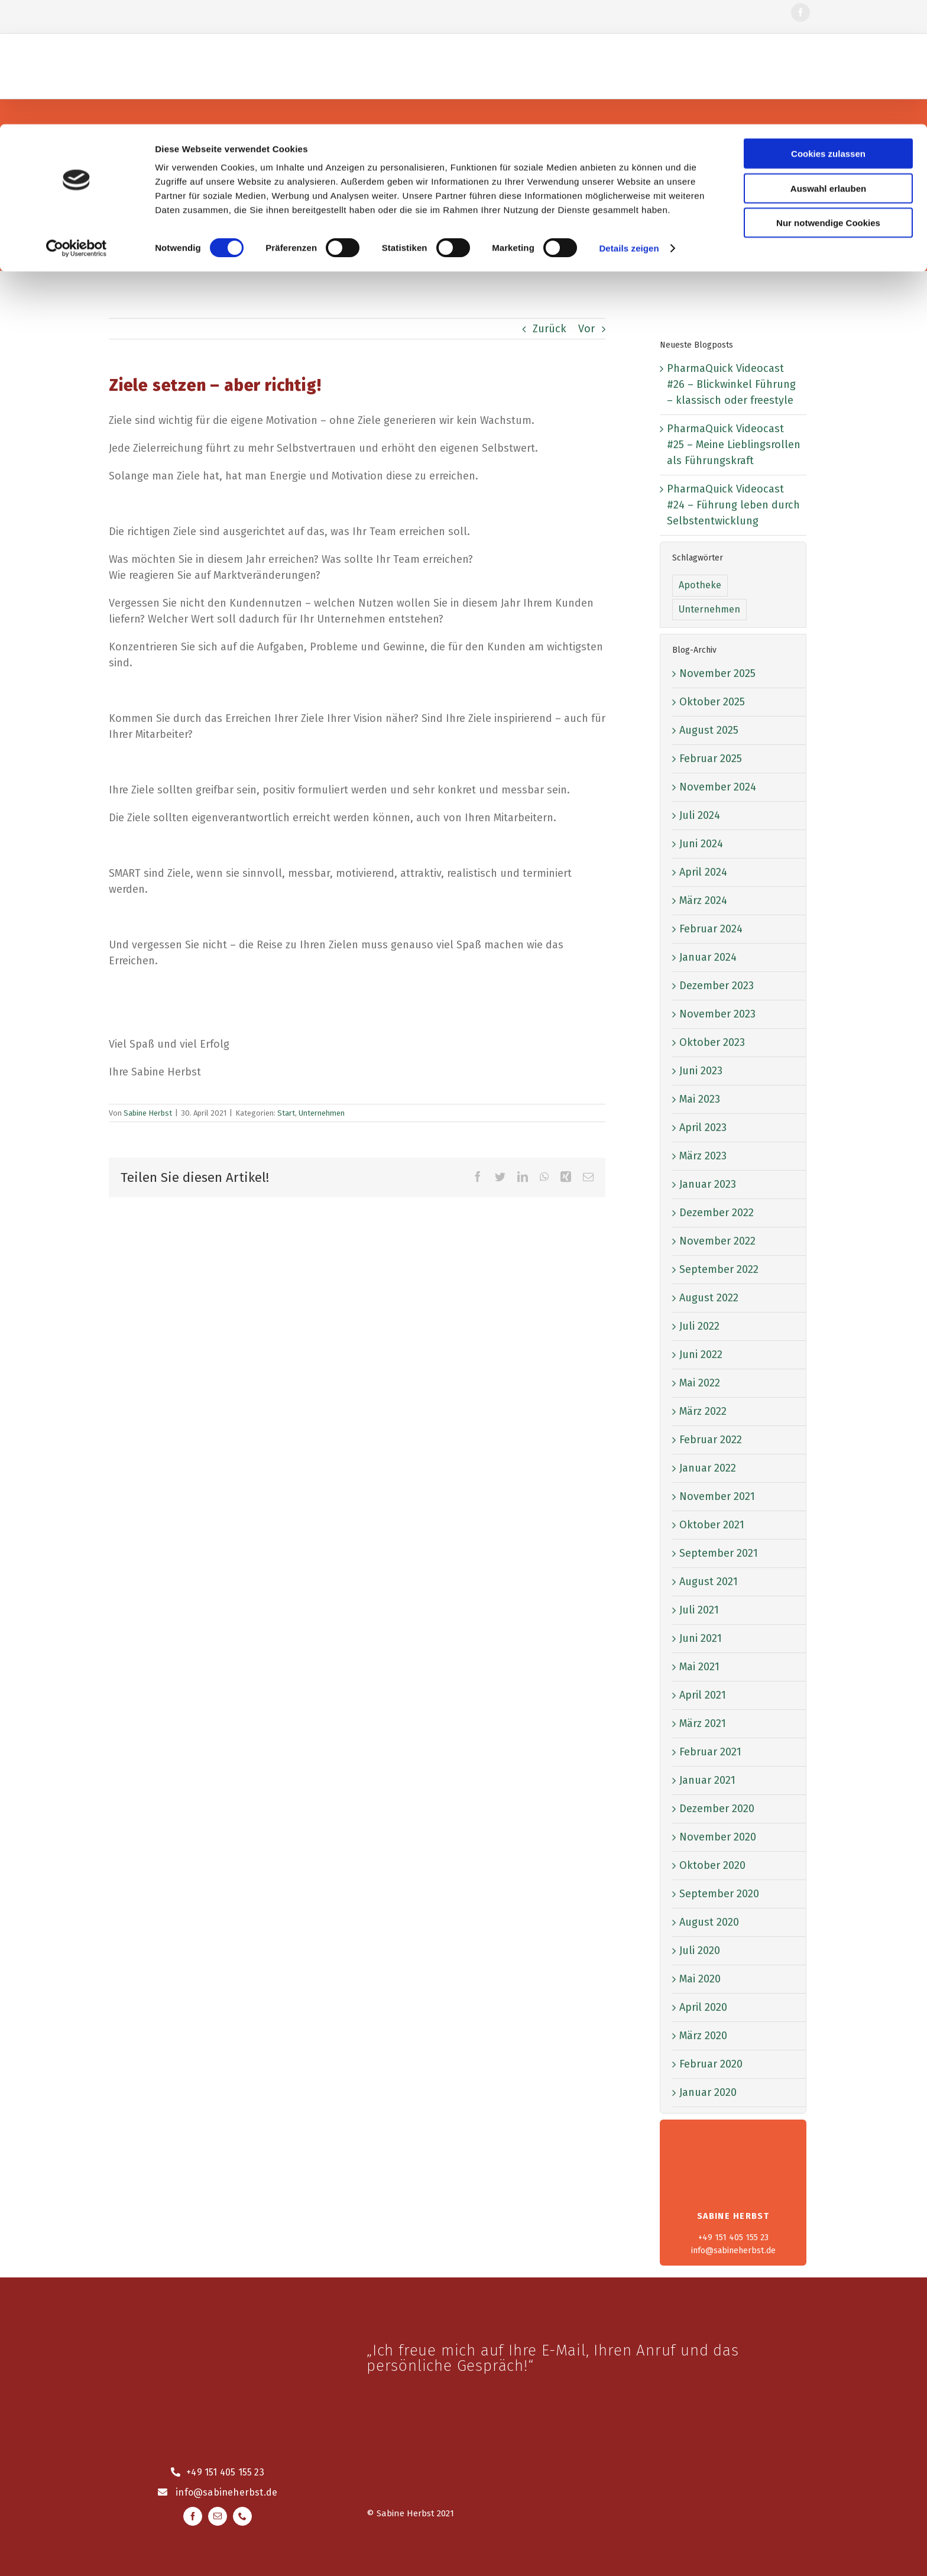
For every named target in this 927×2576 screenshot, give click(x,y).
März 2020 (703, 2035)
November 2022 (717, 1241)
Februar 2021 (710, 1751)
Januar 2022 (707, 1468)
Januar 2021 (707, 1780)
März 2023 (703, 1155)
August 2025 (708, 730)
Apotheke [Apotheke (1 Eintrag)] (700, 585)
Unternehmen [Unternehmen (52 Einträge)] (709, 609)
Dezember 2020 (716, 1808)
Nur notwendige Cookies (828, 98)
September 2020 (719, 1893)
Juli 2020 (699, 1950)
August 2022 (708, 1297)
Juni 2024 (701, 843)
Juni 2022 (700, 1354)
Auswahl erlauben (828, 64)
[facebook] (192, 2516)
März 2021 (702, 1723)
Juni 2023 (700, 1070)
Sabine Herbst (148, 1113)
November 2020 (717, 1836)
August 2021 (708, 1581)
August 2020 (709, 1922)
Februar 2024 (711, 928)
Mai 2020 (700, 1978)
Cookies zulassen (828, 29)
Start (286, 1113)
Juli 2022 (699, 1326)
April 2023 (703, 1127)
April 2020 (703, 2007)
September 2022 (719, 1269)
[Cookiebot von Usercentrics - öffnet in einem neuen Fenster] (76, 124)
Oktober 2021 (711, 1524)
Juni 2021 (700, 1638)
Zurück (549, 328)
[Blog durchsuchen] (463, 204)
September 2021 (718, 1553)
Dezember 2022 (716, 1212)
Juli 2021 (699, 1609)
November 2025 (717, 673)
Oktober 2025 (712, 701)
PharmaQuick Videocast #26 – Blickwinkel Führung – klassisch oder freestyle (731, 384)
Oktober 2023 (712, 1042)
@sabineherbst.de (235, 2492)
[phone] (242, 2516)
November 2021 (717, 1496)
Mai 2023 (699, 1099)
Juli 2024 (699, 815)
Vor (586, 328)
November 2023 (717, 1013)
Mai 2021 (699, 1666)
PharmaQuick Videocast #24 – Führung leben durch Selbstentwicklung (733, 504)
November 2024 (717, 786)
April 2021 (702, 1695)
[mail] (217, 2516)
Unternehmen (322, 1113)
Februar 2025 (710, 758)
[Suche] (339, 204)
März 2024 (703, 900)
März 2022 (703, 1411)
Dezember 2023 (716, 985)
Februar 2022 (710, 1439)
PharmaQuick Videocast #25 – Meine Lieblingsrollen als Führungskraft (733, 444)
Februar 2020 (711, 2063)
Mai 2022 (699, 1382)
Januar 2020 (708, 2092)
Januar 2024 (708, 957)
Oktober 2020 (712, 1865)
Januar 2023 (707, 1184)
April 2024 (703, 872)
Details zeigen (629, 124)
